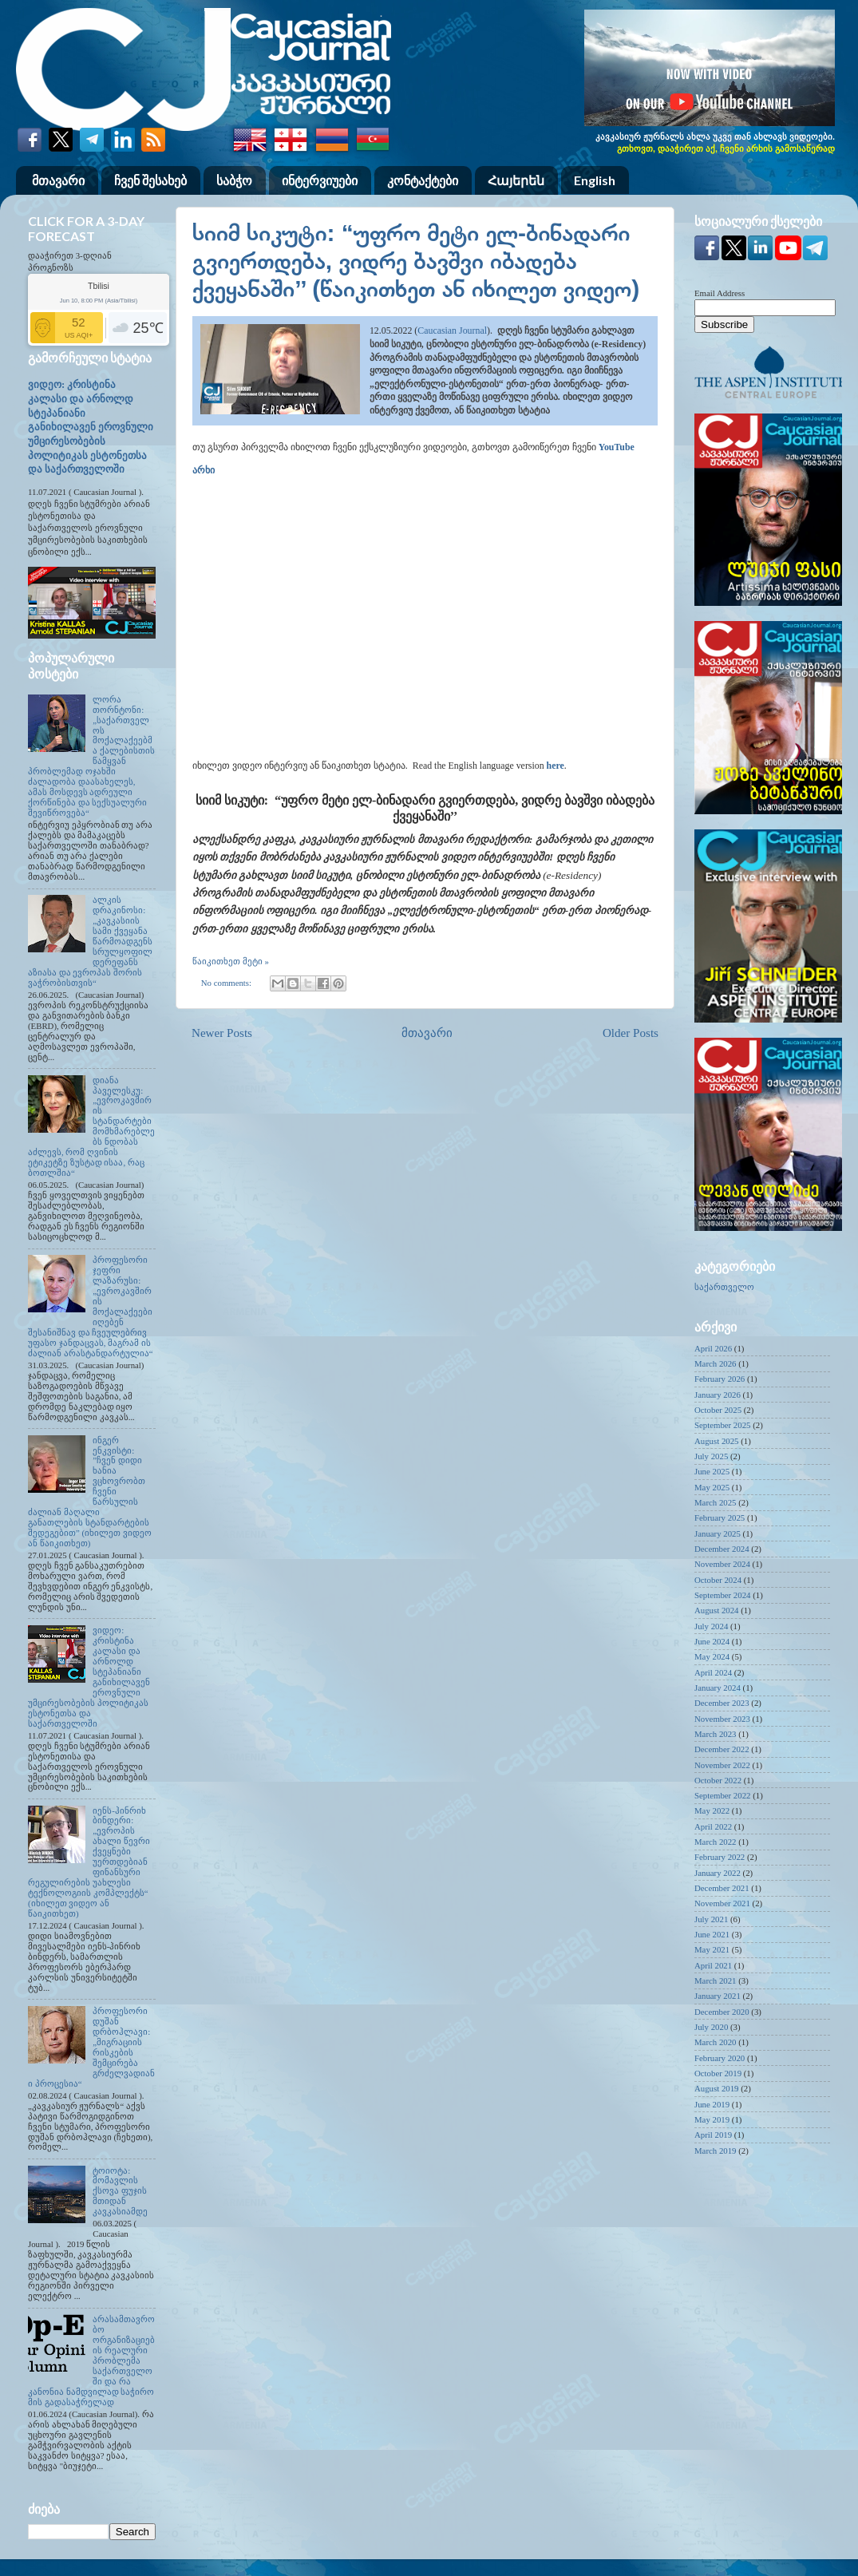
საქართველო (724, 1287)
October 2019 (717, 2073)
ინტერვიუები (320, 180)
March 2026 (715, 1363)
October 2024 (717, 1580)
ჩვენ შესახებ (150, 180)
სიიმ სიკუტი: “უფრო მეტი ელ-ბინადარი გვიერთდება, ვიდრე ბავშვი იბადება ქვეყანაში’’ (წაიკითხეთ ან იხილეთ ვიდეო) (415, 261)
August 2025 (716, 1441)
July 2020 (711, 2027)
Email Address (719, 293)
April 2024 (713, 1672)
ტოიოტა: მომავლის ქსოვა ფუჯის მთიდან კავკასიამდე (120, 2191)
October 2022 (717, 1780)
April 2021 (713, 1965)
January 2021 (717, 1995)
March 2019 (715, 2150)
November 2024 (722, 1564)
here (555, 765)
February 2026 (719, 1378)
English (594, 180)
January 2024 (717, 1687)
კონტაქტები (422, 180)
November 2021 (722, 1903)
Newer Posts (222, 1033)
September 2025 (722, 1425)
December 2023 (721, 1702)
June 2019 (711, 2104)
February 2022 (719, 1857)
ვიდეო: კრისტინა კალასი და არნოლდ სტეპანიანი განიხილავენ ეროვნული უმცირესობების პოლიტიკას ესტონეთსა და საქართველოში (90, 427)
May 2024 (711, 1656)
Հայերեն (516, 180)
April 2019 (713, 2134)
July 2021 (711, 1919)
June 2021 (711, 1934)
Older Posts (630, 1033)
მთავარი (58, 180)
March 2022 (715, 1841)
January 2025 (717, 1533)
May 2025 (711, 1487)
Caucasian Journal (452, 330)
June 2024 (711, 1641)
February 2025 (719, 1517)
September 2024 (722, 1595)
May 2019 (711, 2119)
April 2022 (713, 1826)
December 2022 (721, 1749)
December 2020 (721, 2011)
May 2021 (711, 1949)
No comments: (227, 982)
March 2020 (715, 2042)
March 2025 (715, 1502)
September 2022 (722, 1795)
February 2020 (719, 2058)
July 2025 (711, 1456)
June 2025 (711, 1471)
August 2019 (716, 2088)
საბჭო (234, 180)
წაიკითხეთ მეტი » (230, 961)
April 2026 (713, 1348)
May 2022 (711, 1810)
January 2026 (717, 1394)
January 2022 (717, 1873)
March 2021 (715, 1980)
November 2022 (722, 1765)
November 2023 (722, 1718)
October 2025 (717, 1410)
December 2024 (721, 1548)
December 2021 (721, 1888)
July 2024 (711, 1626)
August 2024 (716, 1610)
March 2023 (715, 1734)
